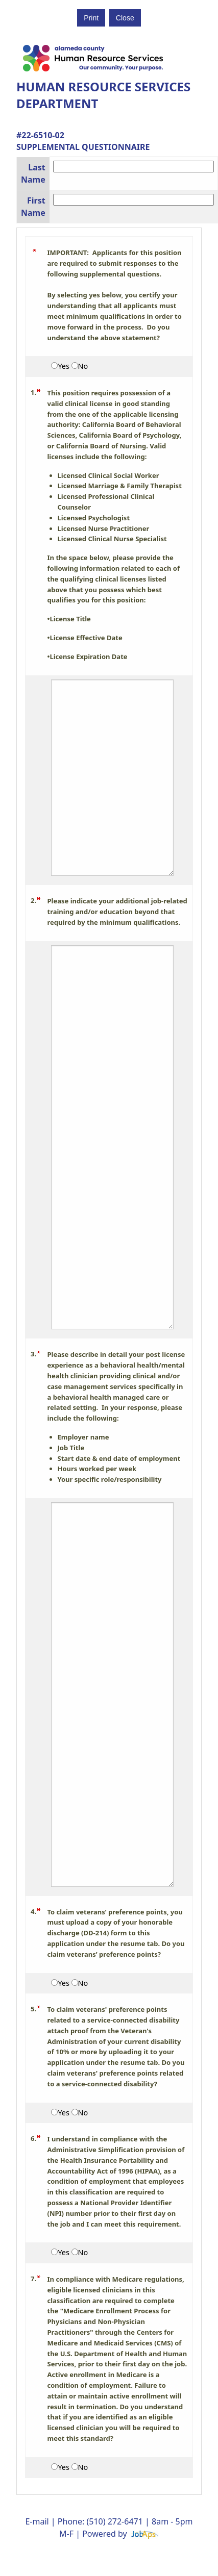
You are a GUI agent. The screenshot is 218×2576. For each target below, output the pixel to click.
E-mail (37, 2521)
